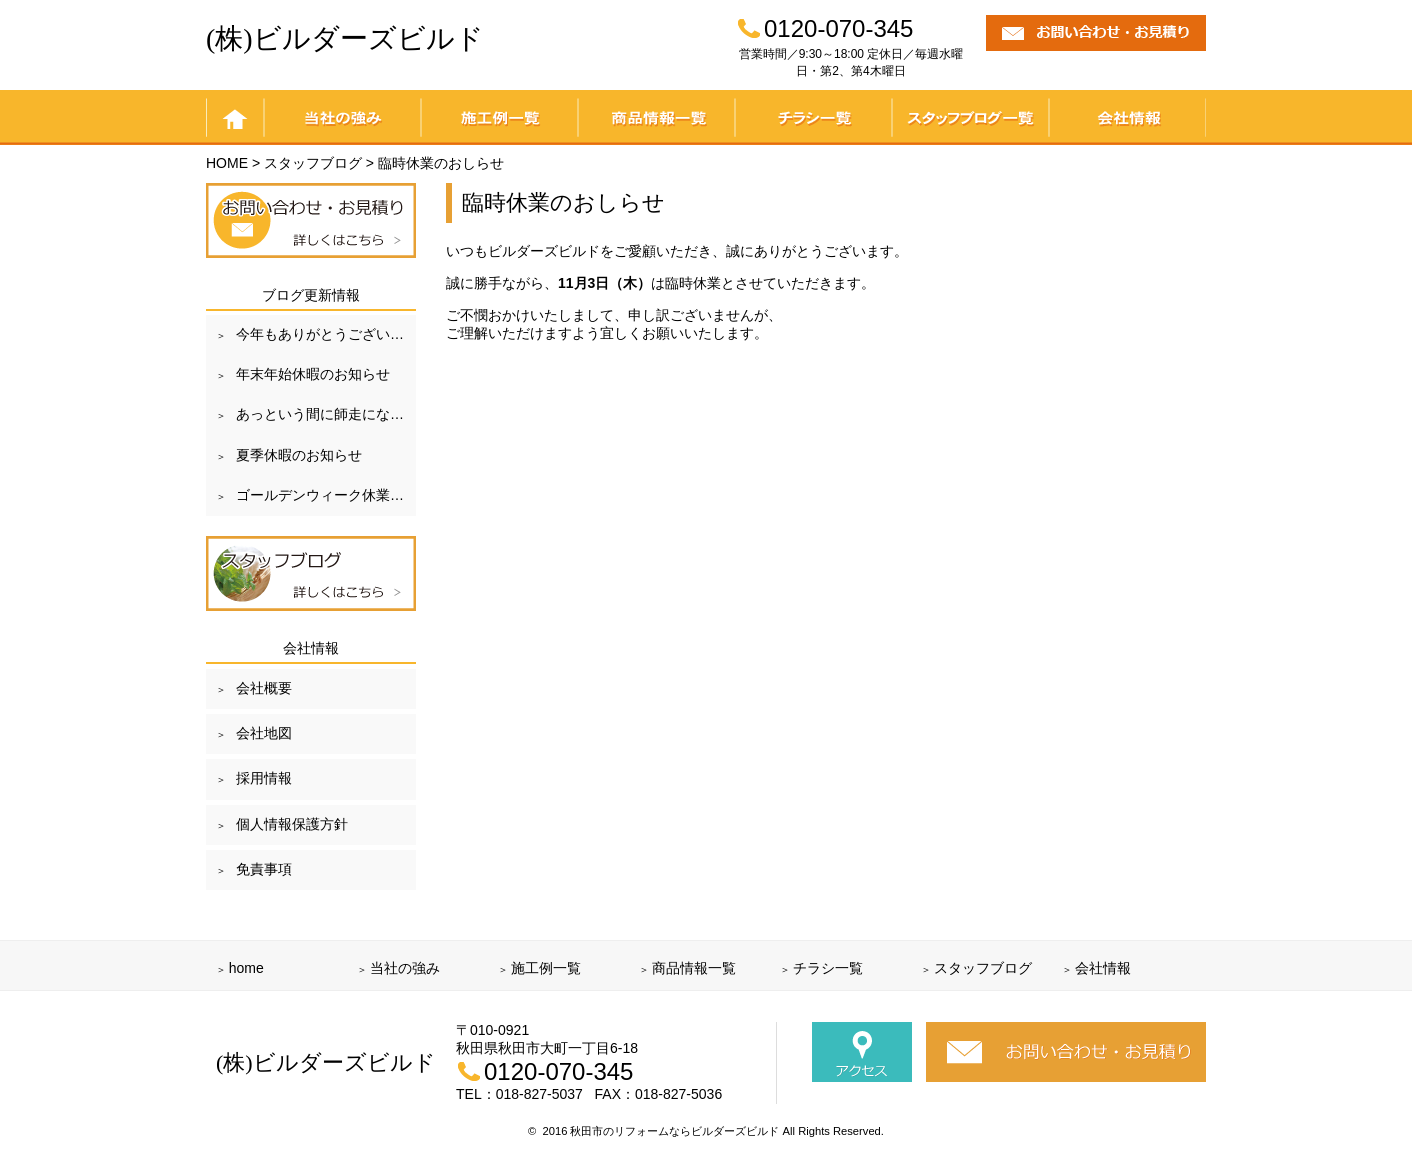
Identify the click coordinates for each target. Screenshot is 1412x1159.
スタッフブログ (983, 968)
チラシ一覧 (813, 117)
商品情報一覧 (656, 117)
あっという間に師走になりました (326, 414)
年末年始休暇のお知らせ (313, 374)
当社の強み (342, 117)
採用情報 (264, 778)
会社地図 (264, 733)
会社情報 (1127, 117)
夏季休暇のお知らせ (299, 455)
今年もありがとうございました (326, 334)
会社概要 (264, 688)
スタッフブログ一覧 (970, 117)
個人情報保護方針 (292, 824)
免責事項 (264, 869)
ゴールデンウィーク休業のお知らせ (326, 495)
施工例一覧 (499, 117)
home (235, 117)
